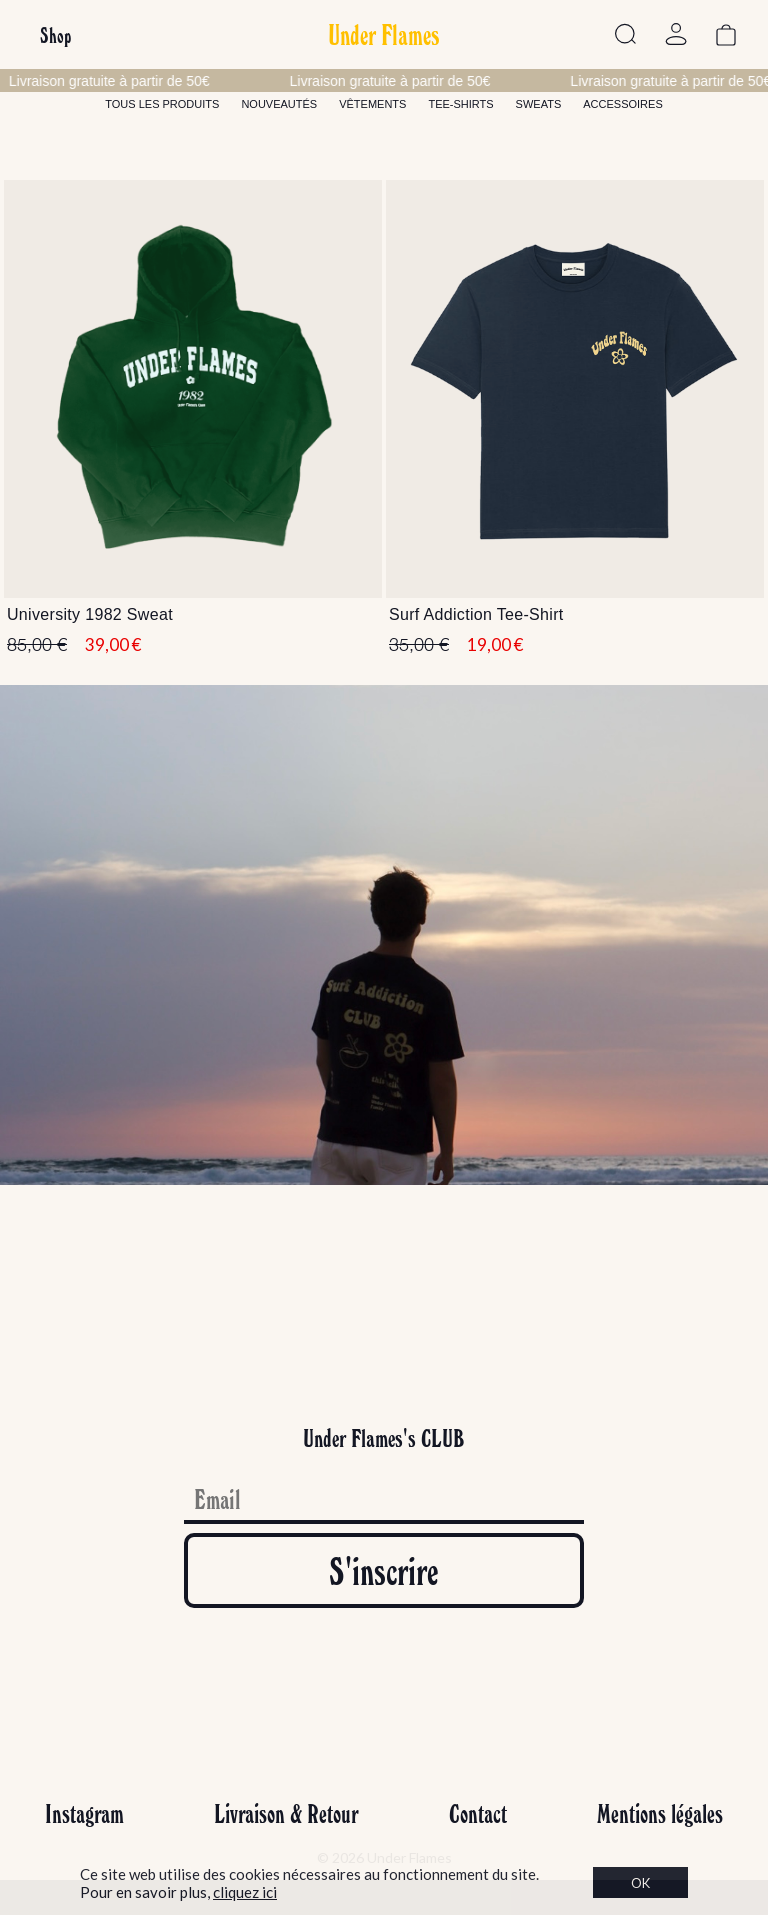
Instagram (84, 1813)
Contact (478, 1813)
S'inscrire (384, 1570)
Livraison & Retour (286, 1813)
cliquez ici (245, 1892)
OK (640, 1883)
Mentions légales (660, 1813)
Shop (55, 35)
